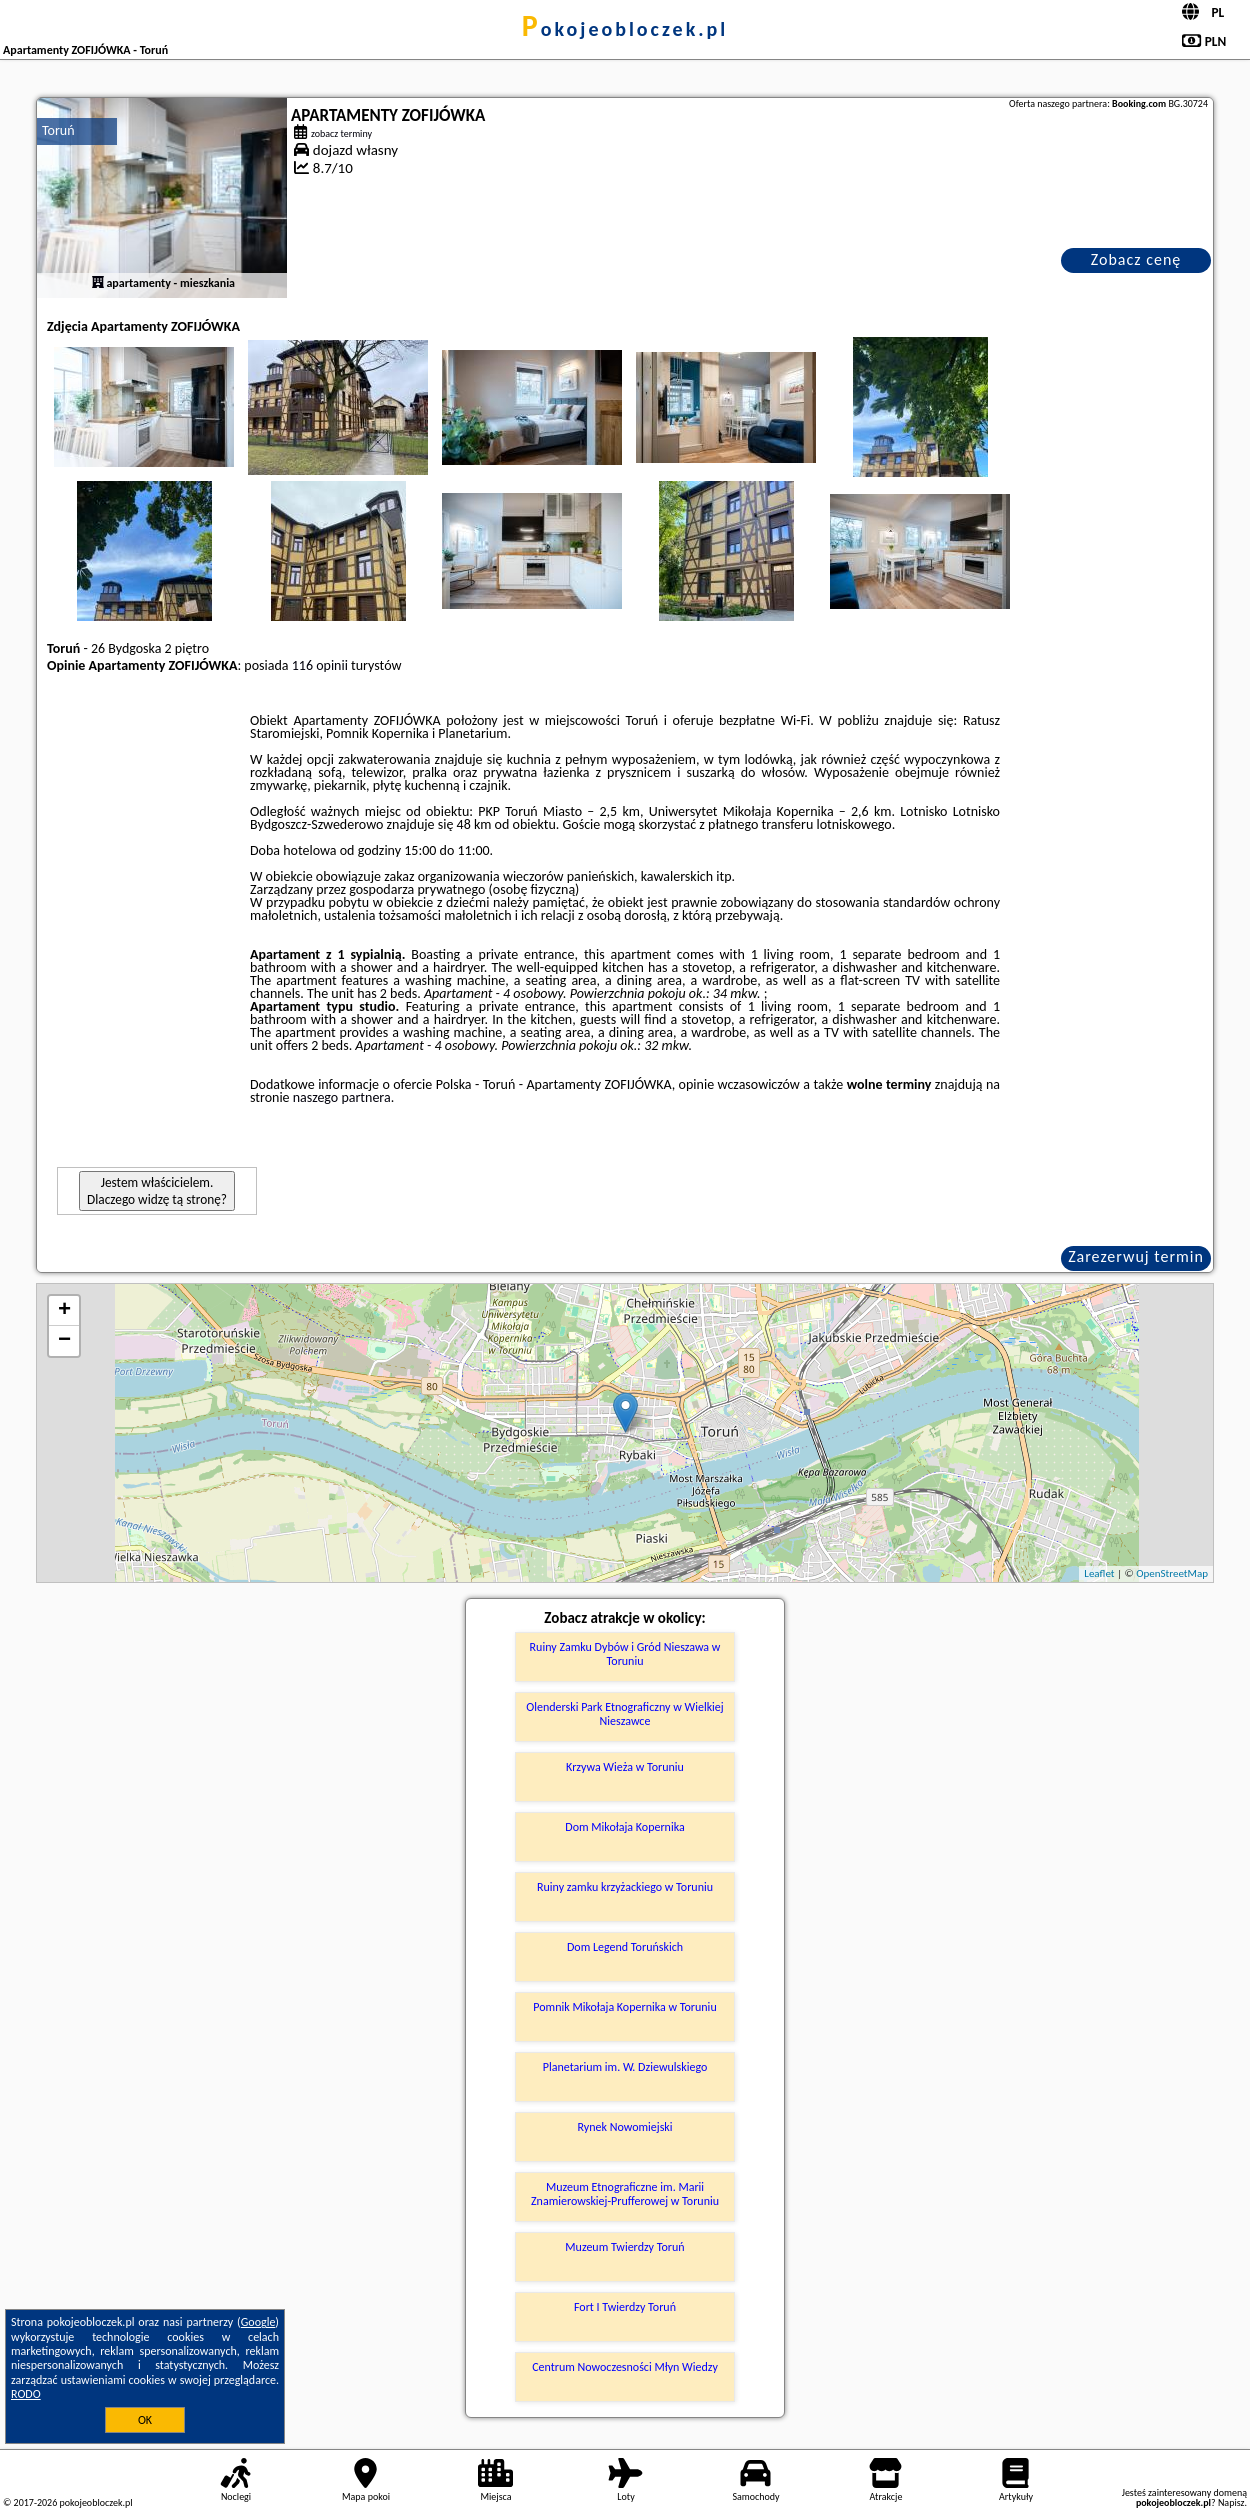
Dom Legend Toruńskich (625, 1947)
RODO (26, 2394)
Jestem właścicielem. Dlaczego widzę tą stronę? (157, 1191)
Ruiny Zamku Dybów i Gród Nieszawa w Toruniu (625, 1654)
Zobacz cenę (1136, 259)
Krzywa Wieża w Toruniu (625, 1767)
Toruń (58, 130)
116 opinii (320, 665)
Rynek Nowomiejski (624, 2127)
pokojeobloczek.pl (625, 29)
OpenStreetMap (1172, 1573)
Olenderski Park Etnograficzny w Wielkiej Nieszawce (624, 1714)
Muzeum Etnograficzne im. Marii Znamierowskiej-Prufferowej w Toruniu (625, 2194)
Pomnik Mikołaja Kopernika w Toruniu (624, 2007)
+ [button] (64, 1311)
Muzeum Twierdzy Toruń (624, 2247)
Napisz (1231, 2502)
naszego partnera (342, 1097)
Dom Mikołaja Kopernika (624, 1827)
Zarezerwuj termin (1136, 1256)
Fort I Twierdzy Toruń (625, 2307)
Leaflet (1099, 1573)
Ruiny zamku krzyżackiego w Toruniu (625, 1887)
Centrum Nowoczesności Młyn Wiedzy (625, 2367)
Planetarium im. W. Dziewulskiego (625, 2067)
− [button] (64, 1341)
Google (258, 2322)
